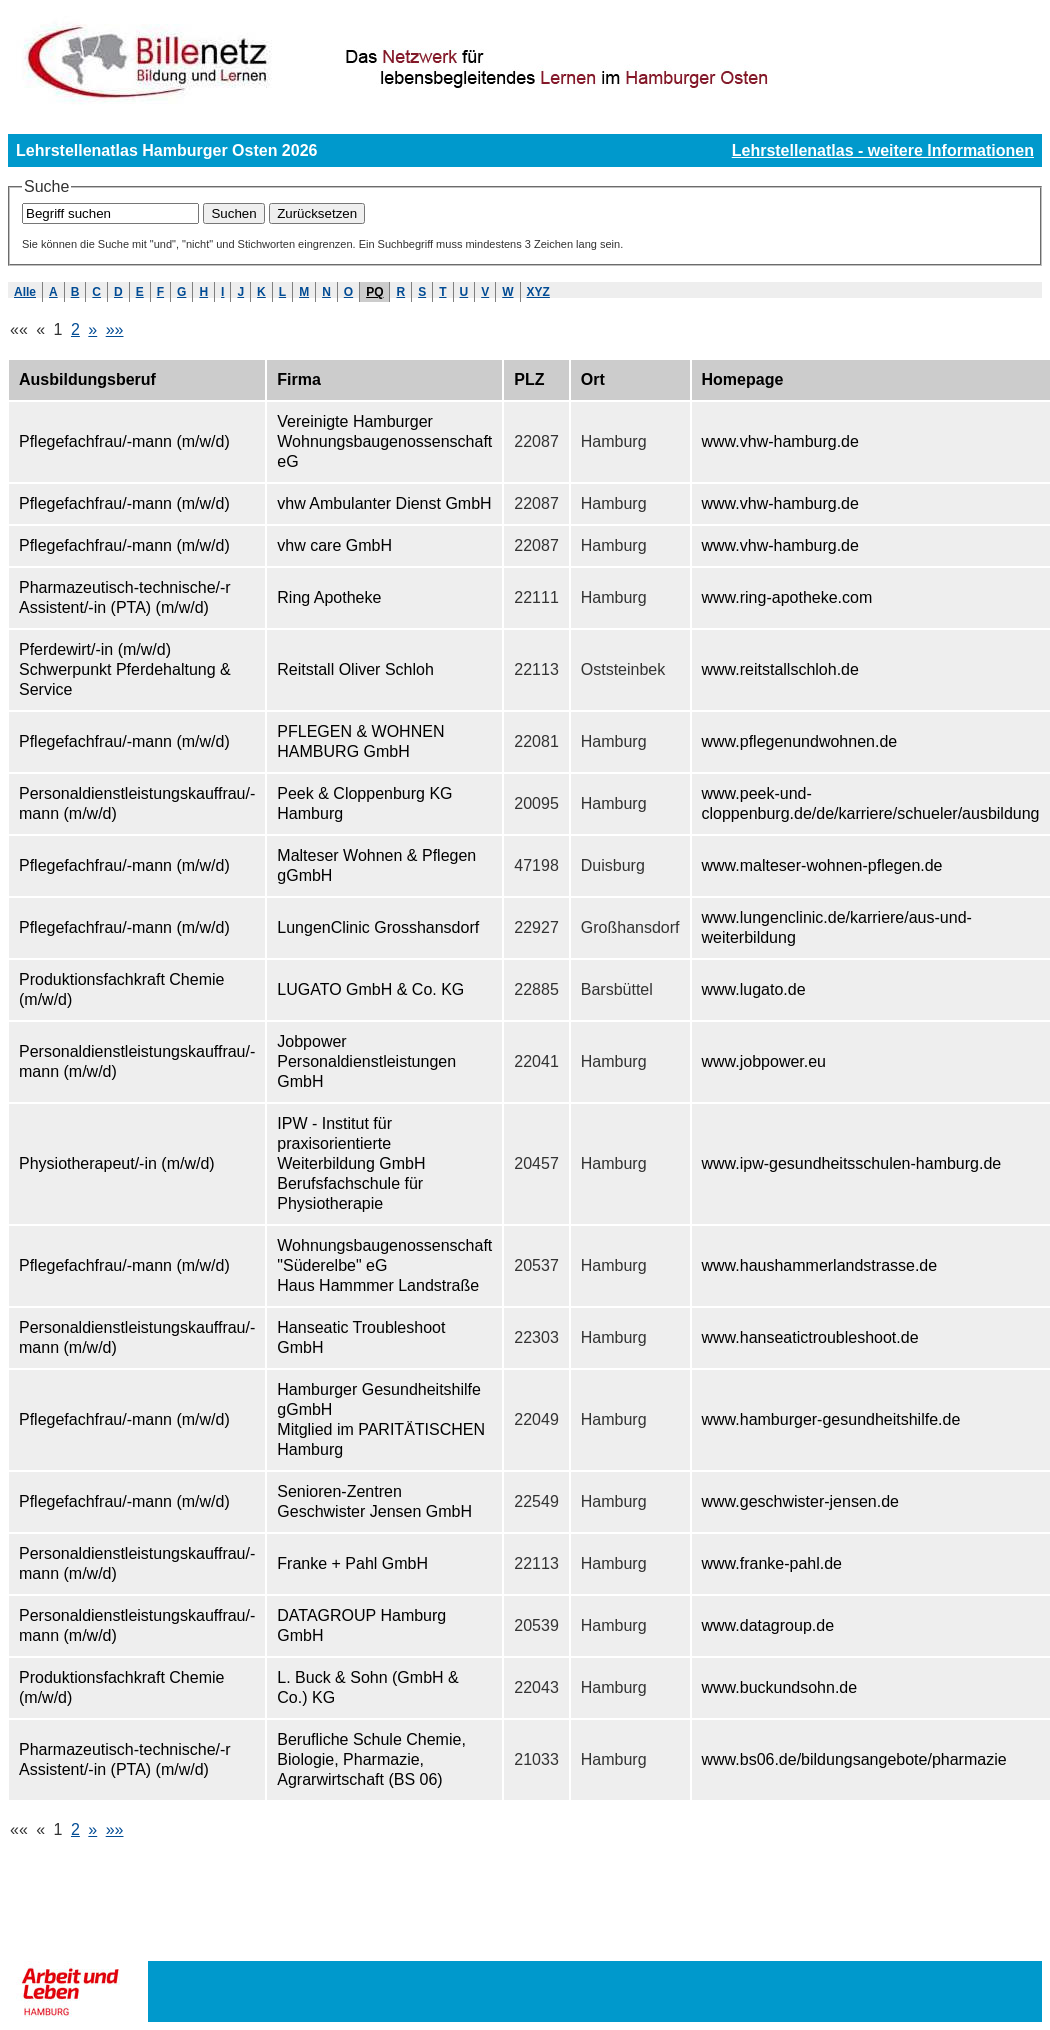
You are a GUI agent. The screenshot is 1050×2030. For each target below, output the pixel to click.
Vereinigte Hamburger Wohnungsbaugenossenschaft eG (384, 441)
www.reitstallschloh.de (780, 669)
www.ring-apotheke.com (787, 597)
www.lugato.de (754, 989)
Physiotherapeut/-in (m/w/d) (117, 1163)
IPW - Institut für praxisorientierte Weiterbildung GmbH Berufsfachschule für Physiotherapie (351, 1163)
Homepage (743, 379)
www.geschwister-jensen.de (800, 1501)
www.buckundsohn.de (780, 1687)
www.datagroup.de (768, 1625)
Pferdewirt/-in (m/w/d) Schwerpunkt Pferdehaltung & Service (125, 669)
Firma (299, 379)
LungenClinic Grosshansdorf (378, 927)
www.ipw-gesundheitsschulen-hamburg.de (852, 1163)
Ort (593, 379)
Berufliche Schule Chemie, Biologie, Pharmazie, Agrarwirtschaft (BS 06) (371, 1759)
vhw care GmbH (334, 545)
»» (115, 329)
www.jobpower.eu (764, 1061)
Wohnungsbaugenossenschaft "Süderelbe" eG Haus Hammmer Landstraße (384, 1265)
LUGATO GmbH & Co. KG (370, 989)
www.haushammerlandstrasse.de (820, 1265)
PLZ (529, 379)
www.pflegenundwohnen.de (800, 741)
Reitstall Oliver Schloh (355, 669)
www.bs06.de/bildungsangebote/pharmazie (854, 1759)
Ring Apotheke (329, 597)
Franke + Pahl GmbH (352, 1563)
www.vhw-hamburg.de (780, 441)
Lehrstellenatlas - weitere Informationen (883, 150)
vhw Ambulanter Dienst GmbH (384, 503)
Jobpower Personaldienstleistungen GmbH (366, 1061)
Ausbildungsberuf (87, 379)
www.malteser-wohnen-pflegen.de (822, 865)
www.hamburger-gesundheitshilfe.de (831, 1419)
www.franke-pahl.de (772, 1563)
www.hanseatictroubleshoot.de (810, 1337)
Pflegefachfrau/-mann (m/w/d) (124, 441)
